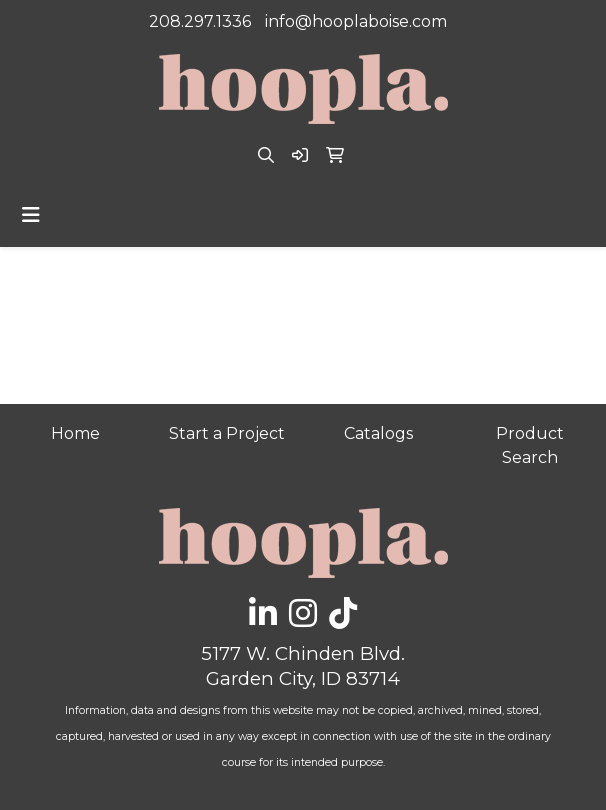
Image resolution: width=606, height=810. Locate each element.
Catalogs (378, 433)
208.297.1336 (200, 21)
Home (75, 433)
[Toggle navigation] (31, 215)
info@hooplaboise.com (356, 21)
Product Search (530, 445)
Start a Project (227, 433)
